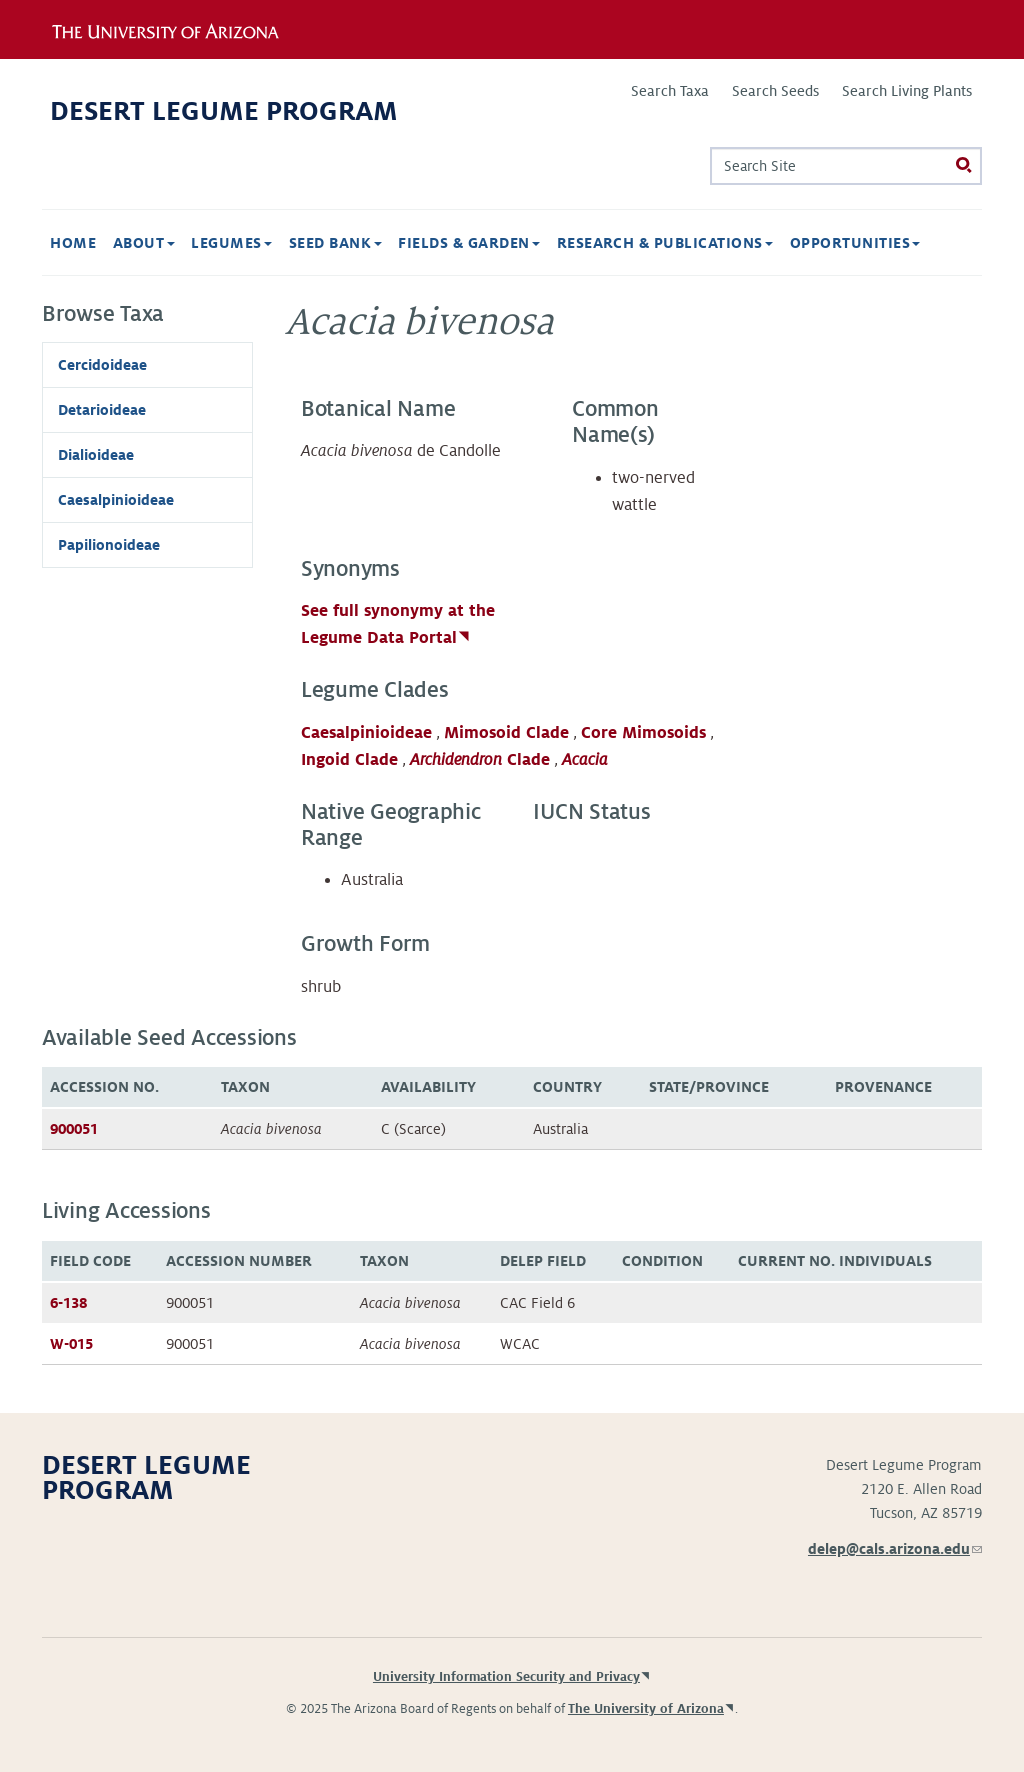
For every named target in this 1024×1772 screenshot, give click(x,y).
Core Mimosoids (643, 733)
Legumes (231, 243)
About (144, 243)
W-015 (71, 1344)
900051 (74, 1129)
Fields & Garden (469, 243)
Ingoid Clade (349, 760)
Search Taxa (670, 91)
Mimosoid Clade (506, 733)
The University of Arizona (646, 1709)
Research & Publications (665, 243)
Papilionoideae (109, 545)
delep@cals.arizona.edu (895, 1549)
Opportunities (855, 243)
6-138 (68, 1303)
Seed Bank (335, 243)
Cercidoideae (102, 365)
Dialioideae (96, 455)
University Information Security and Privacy (506, 1677)
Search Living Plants (907, 91)
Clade (480, 760)
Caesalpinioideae (366, 733)
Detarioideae (102, 410)
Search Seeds (775, 91)
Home (73, 243)
